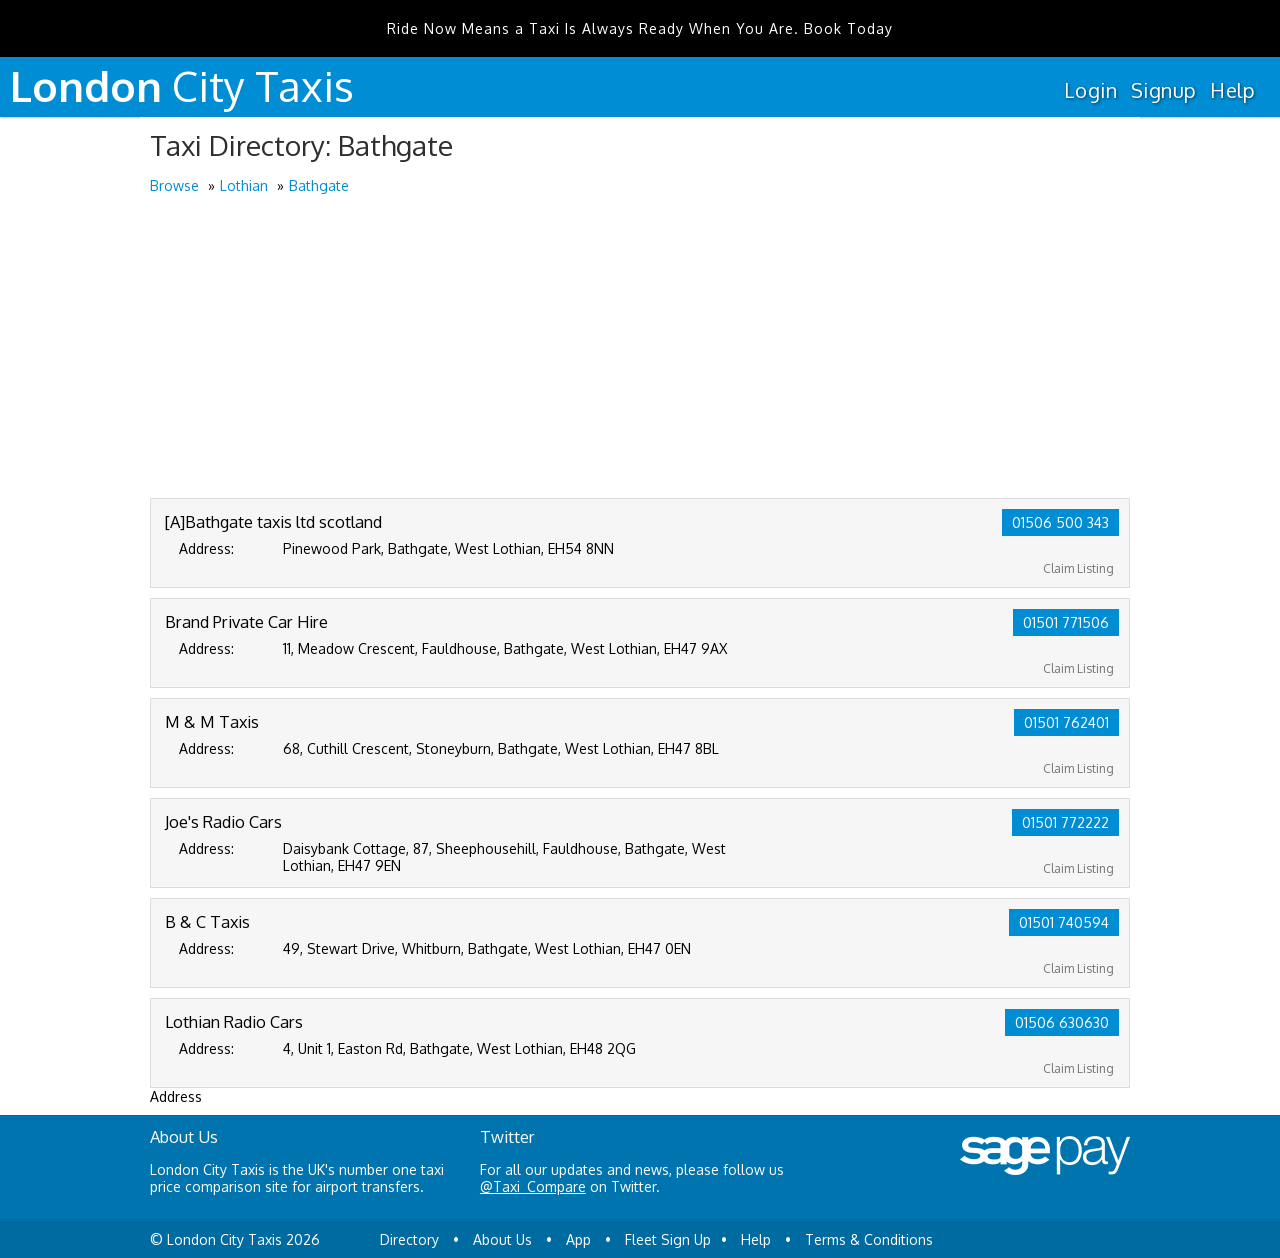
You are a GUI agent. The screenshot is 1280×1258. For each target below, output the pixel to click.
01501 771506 (1066, 622)
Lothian (244, 185)
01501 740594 (1064, 922)
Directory (409, 1239)
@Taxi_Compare (533, 1186)
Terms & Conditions (869, 1239)
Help (1232, 90)
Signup (1163, 90)
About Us (502, 1239)
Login (1090, 90)
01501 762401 (1066, 722)
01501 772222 (1065, 822)
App (578, 1239)
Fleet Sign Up (668, 1239)
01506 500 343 (1060, 522)
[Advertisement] (640, 348)
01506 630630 (1062, 1022)
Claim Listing (1078, 568)
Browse (174, 185)
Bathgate (319, 185)
